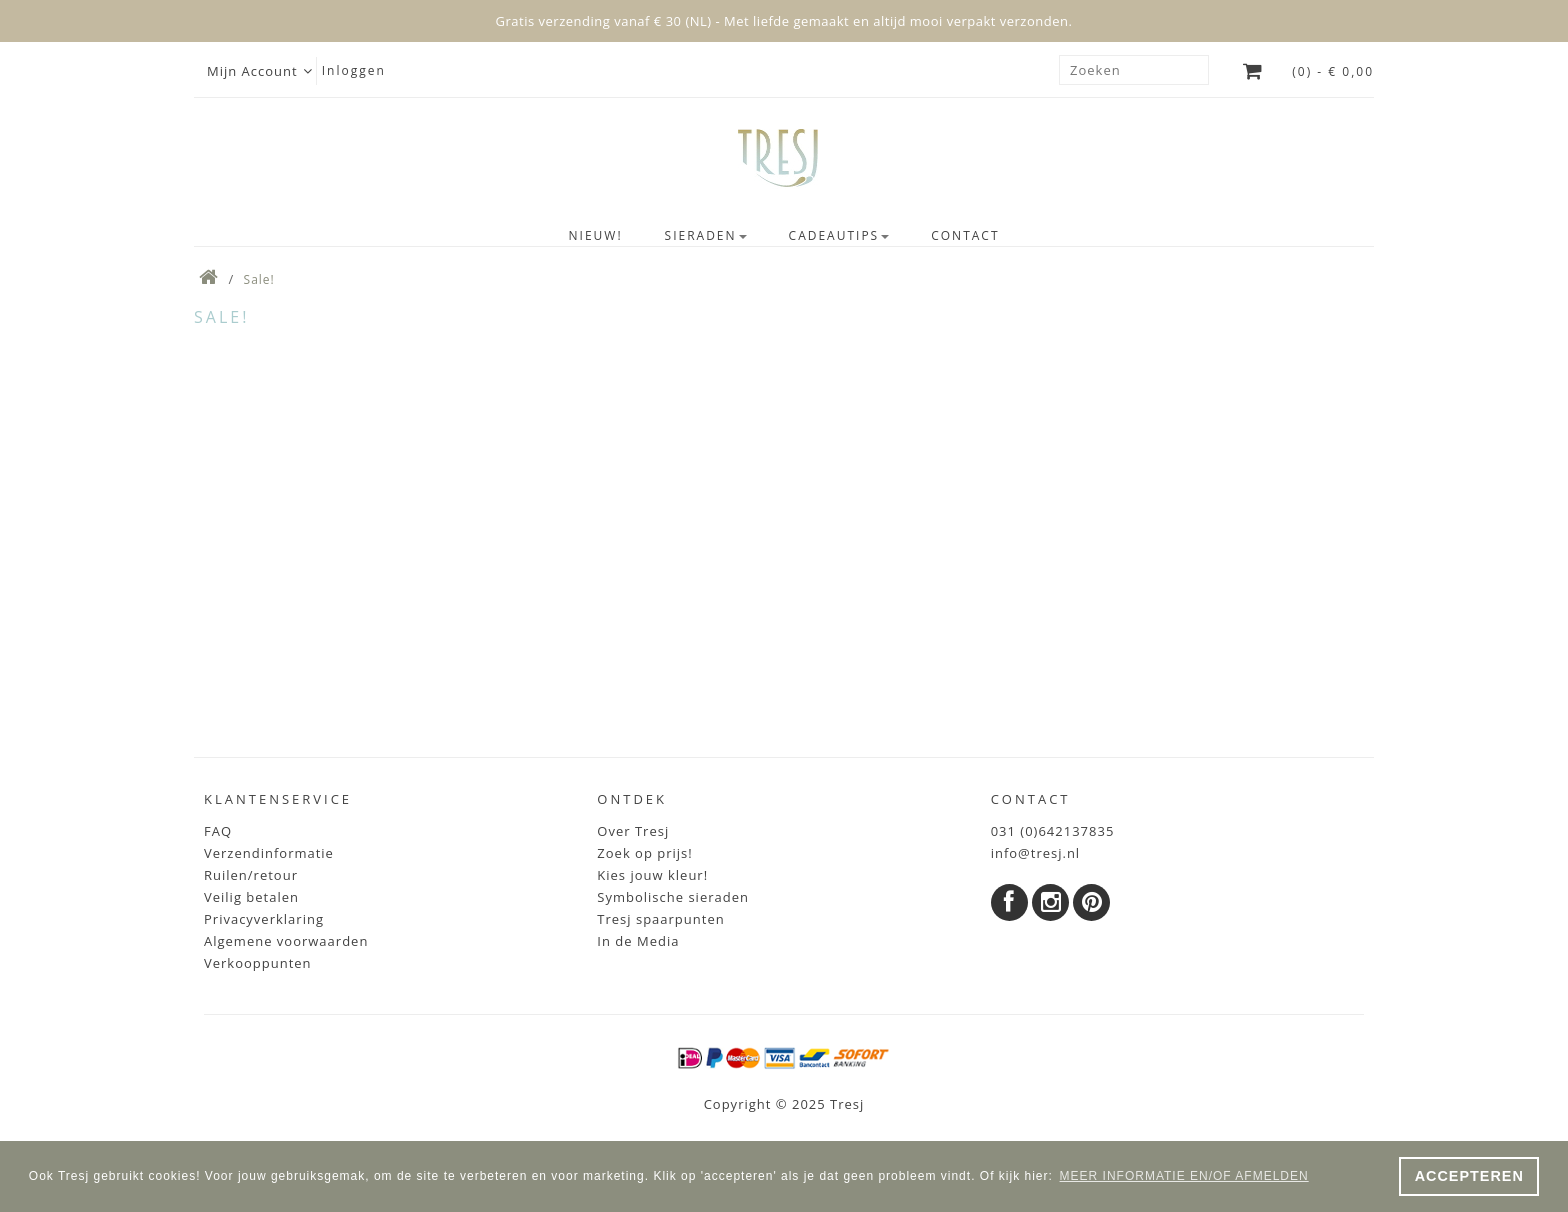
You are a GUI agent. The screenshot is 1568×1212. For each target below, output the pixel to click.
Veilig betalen (251, 897)
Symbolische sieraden (673, 897)
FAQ (218, 831)
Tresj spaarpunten (660, 919)
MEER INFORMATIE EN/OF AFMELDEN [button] (1184, 1176)
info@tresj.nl (1036, 853)
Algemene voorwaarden (286, 941)
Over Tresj (633, 831)
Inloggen (354, 70)
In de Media (638, 941)
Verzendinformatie (269, 853)
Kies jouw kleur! (652, 875)
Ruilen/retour (251, 875)
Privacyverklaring (264, 919)
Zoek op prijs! (644, 853)
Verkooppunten (258, 963)
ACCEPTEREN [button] (1469, 1176)
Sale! (259, 279)
